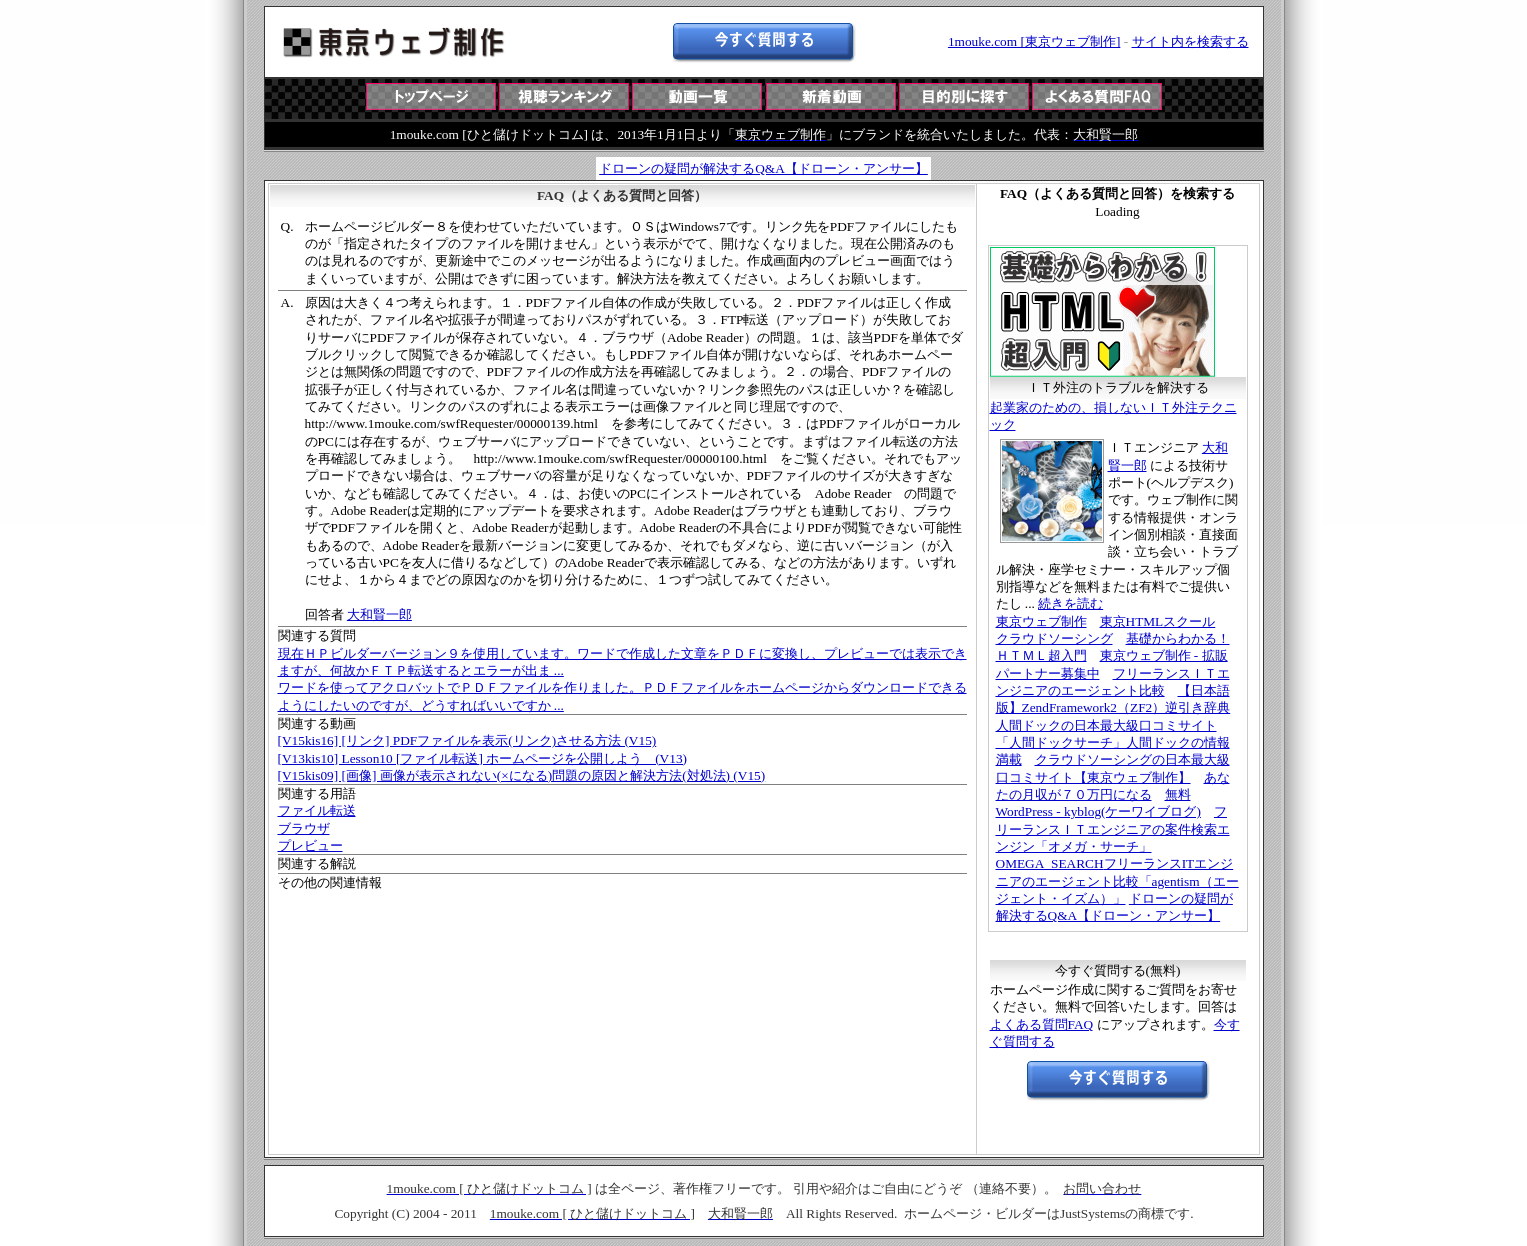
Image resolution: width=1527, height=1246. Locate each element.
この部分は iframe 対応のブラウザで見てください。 (764, 114)
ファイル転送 (317, 810)
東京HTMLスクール (1158, 621)
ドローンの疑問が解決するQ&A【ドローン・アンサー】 (763, 168)
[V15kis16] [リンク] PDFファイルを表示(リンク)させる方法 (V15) (467, 740)
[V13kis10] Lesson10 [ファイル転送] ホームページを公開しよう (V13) (483, 758)
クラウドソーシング (1054, 638)
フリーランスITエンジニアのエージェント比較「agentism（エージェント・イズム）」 (1117, 881)
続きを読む (1070, 603)
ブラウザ (304, 828)
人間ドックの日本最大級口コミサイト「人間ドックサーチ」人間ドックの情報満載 (1113, 743)
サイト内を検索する (1190, 41)
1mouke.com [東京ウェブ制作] (1034, 41)
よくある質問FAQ (1042, 1024)
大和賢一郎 (379, 614)
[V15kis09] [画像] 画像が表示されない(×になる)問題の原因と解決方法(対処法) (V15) (522, 775)
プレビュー (310, 845)
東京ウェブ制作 (1041, 621)
